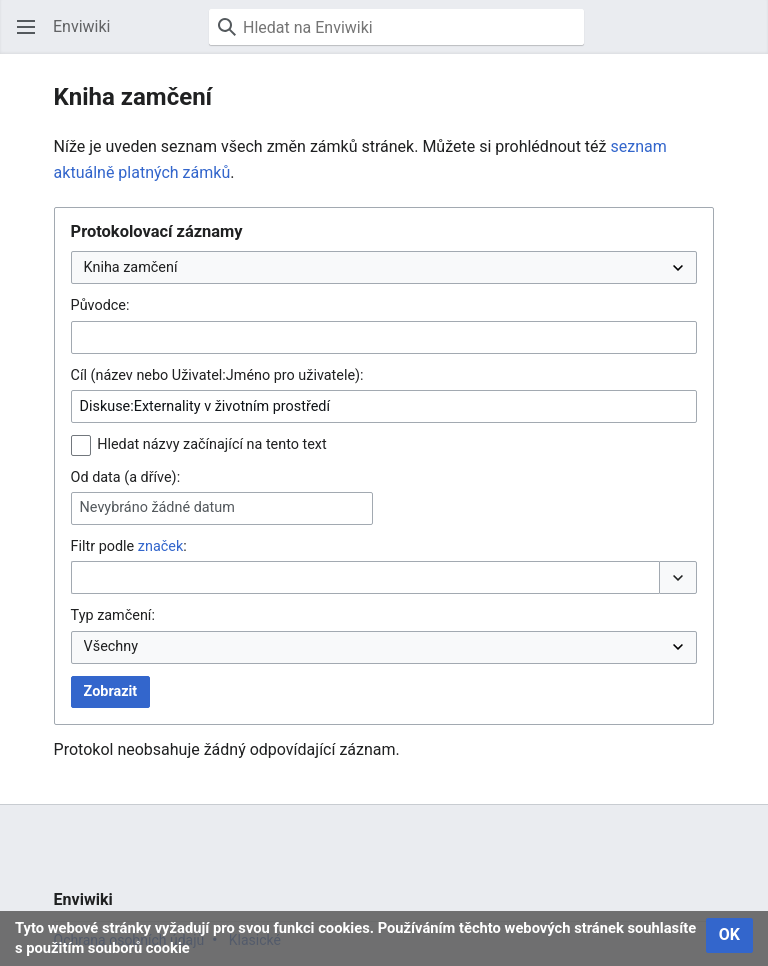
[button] (26, 27)
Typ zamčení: (113, 615)
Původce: (100, 305)
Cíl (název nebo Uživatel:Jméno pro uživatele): (217, 375)
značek (160, 546)
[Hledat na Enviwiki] (396, 27)
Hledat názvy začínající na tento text (212, 444)
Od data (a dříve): (126, 477)
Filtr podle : (129, 546)
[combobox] (384, 337)
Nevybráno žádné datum (157, 507)
